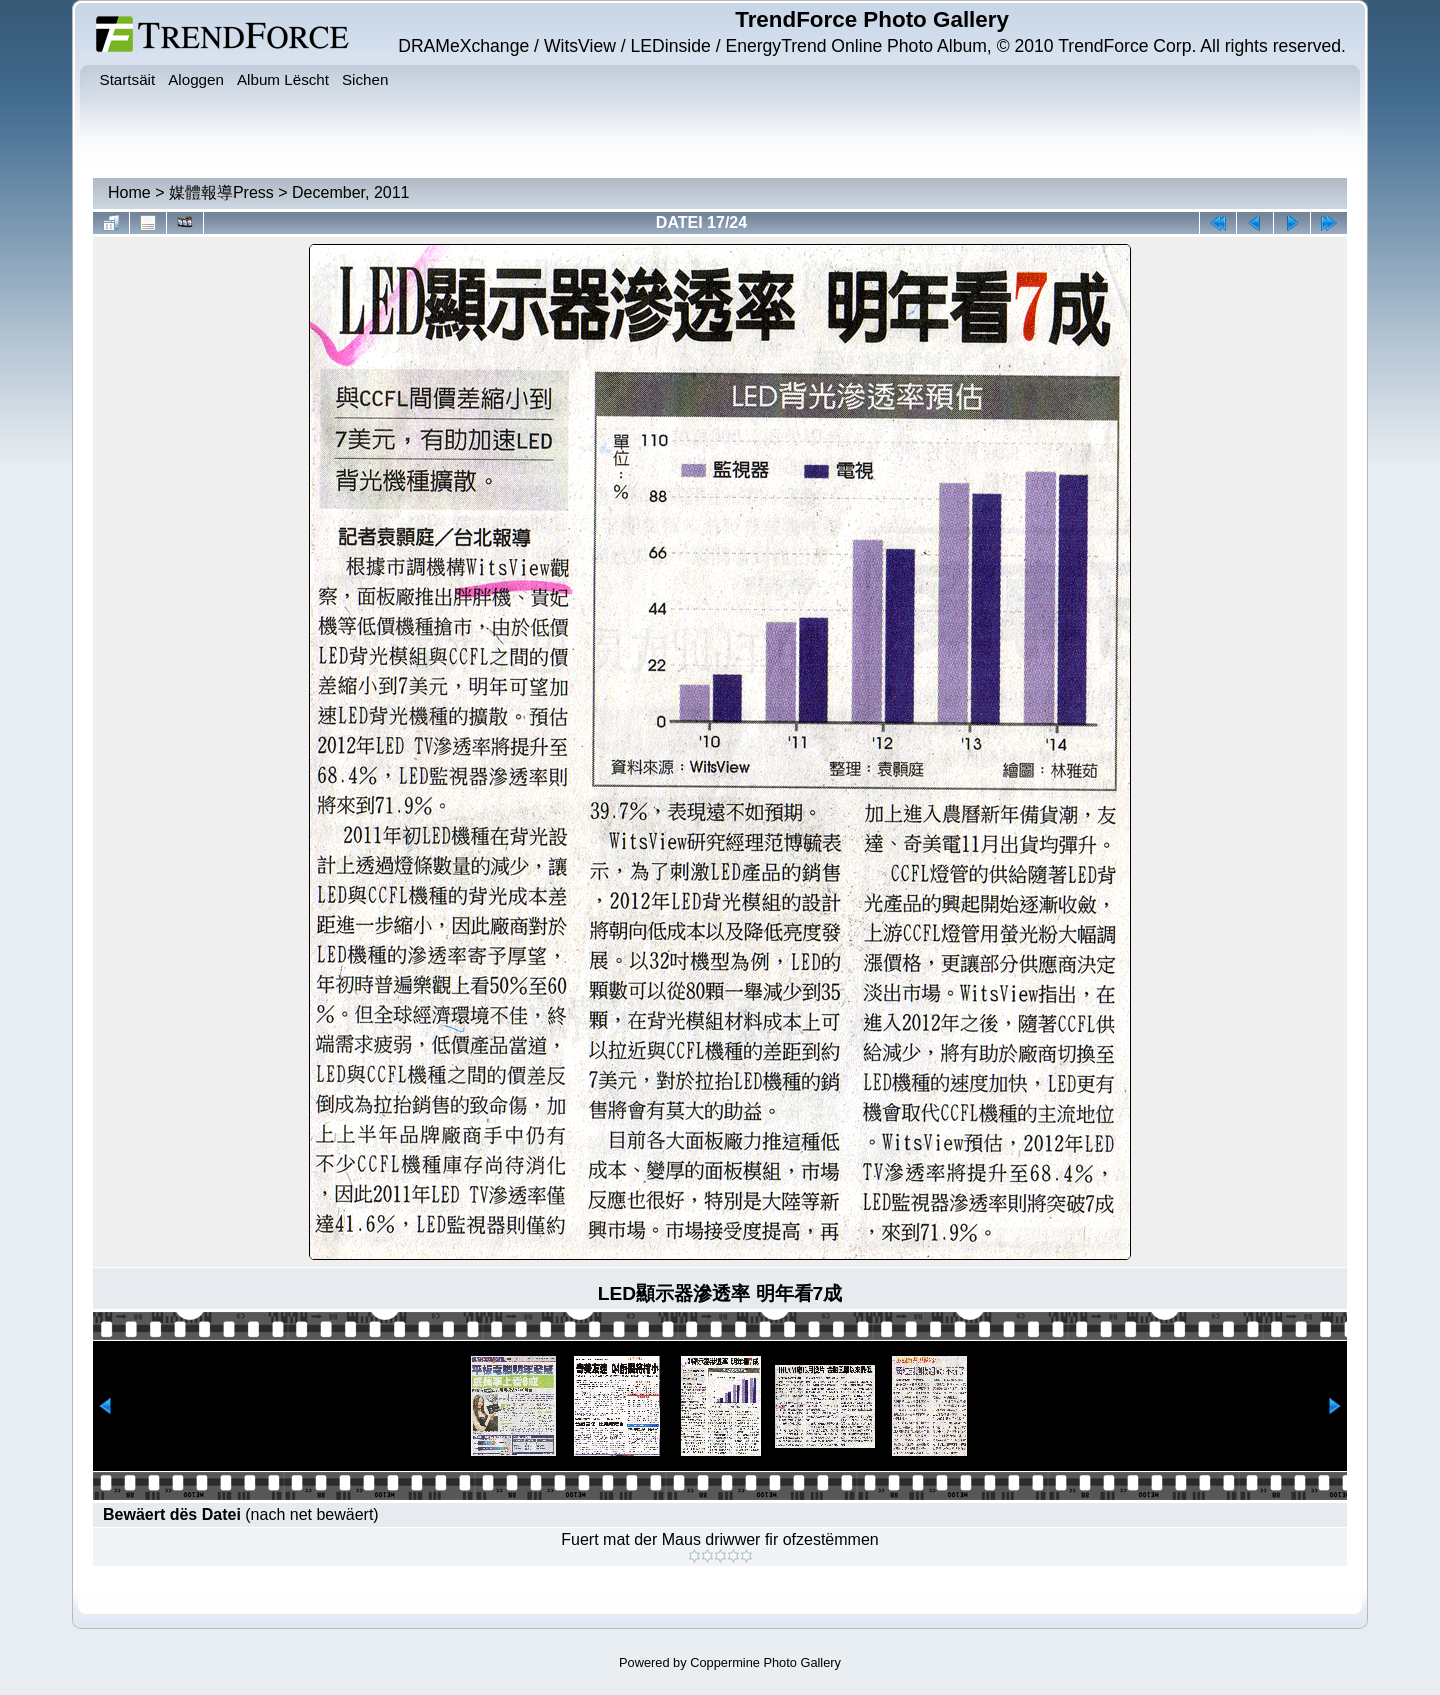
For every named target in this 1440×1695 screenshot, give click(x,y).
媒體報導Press (221, 192)
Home (129, 192)
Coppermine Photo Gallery (765, 1662)
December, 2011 (350, 192)
